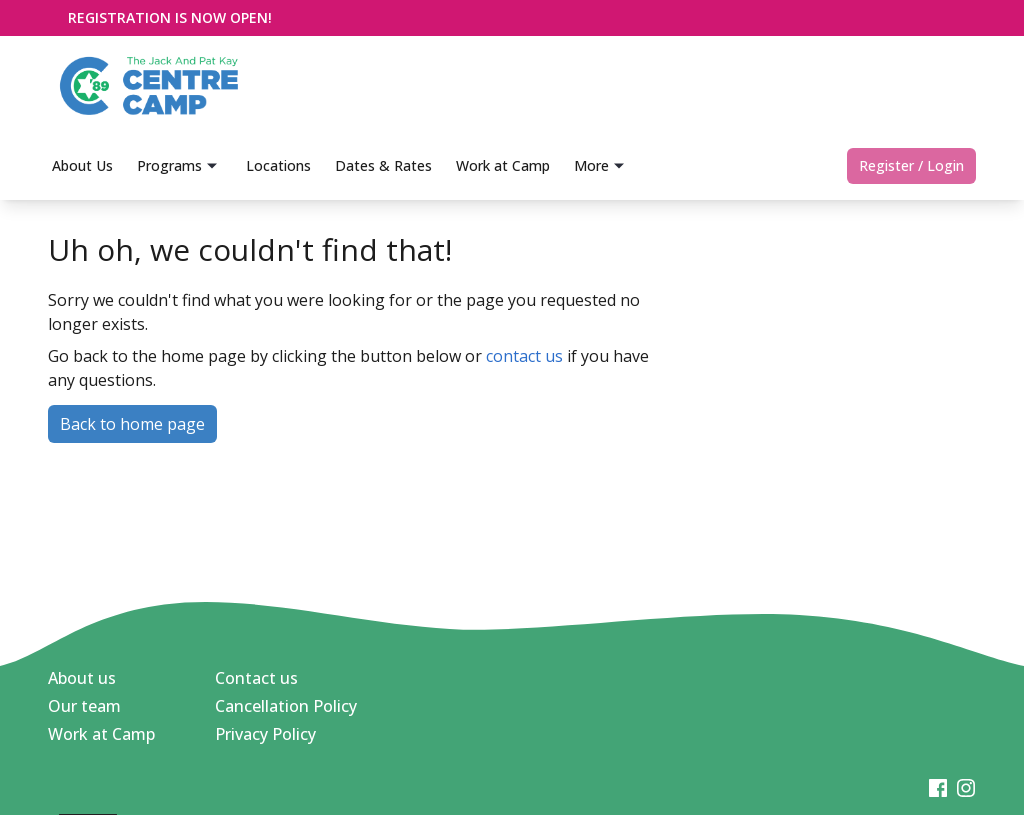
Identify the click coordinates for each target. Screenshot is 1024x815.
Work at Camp (101, 734)
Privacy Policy (265, 734)
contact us (524, 356)
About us (82, 678)
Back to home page (132, 424)
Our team (84, 706)
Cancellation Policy (286, 706)
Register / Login (911, 165)
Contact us (256, 678)
